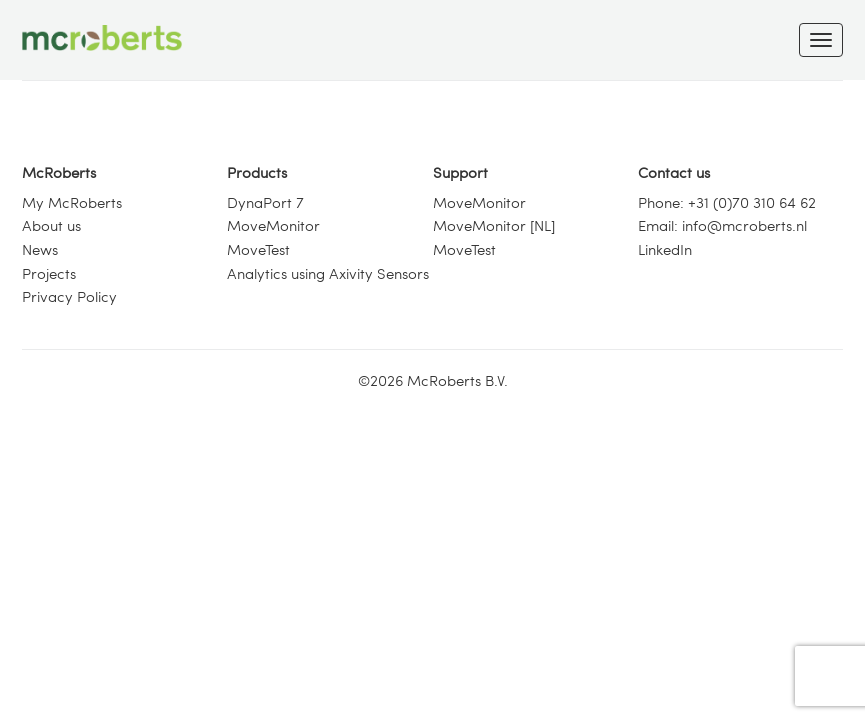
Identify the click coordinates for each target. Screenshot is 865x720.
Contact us (674, 172)
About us (51, 225)
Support (460, 172)
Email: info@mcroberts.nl (722, 225)
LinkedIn (665, 249)
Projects (49, 273)
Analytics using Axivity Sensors (328, 273)
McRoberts (59, 172)
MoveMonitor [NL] (494, 225)
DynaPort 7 (265, 202)
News (40, 249)
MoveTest (258, 249)
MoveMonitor (273, 225)
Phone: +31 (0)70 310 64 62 (727, 202)
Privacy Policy (69, 296)
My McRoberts (72, 202)
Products (257, 172)
